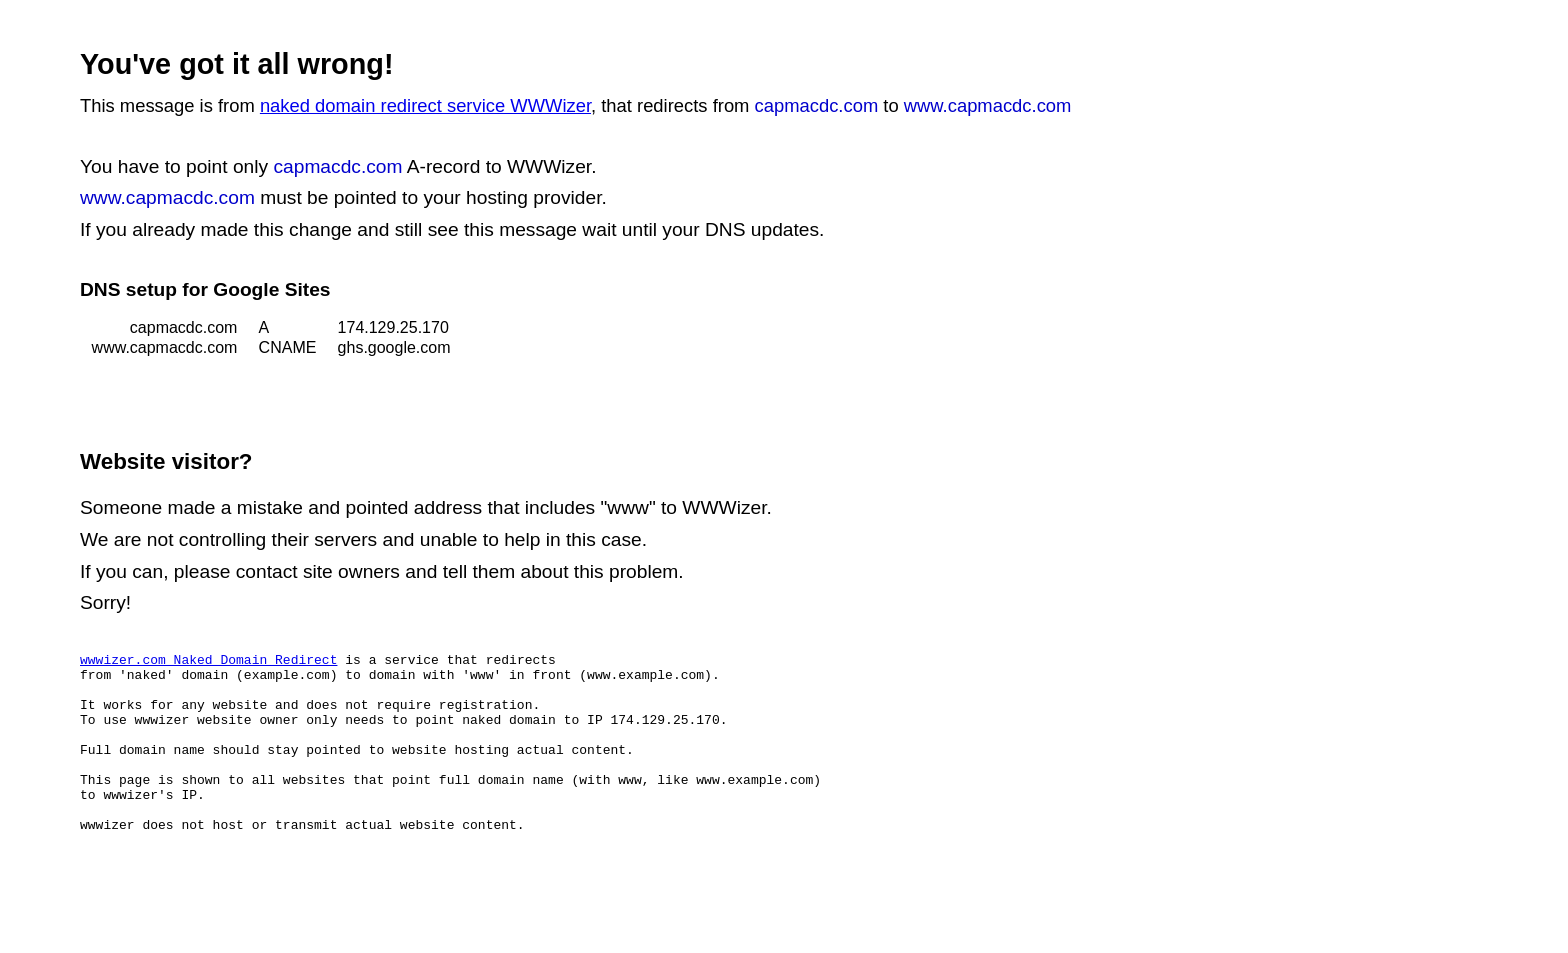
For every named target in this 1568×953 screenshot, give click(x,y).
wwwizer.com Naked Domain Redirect (208, 662)
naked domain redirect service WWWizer (425, 105)
